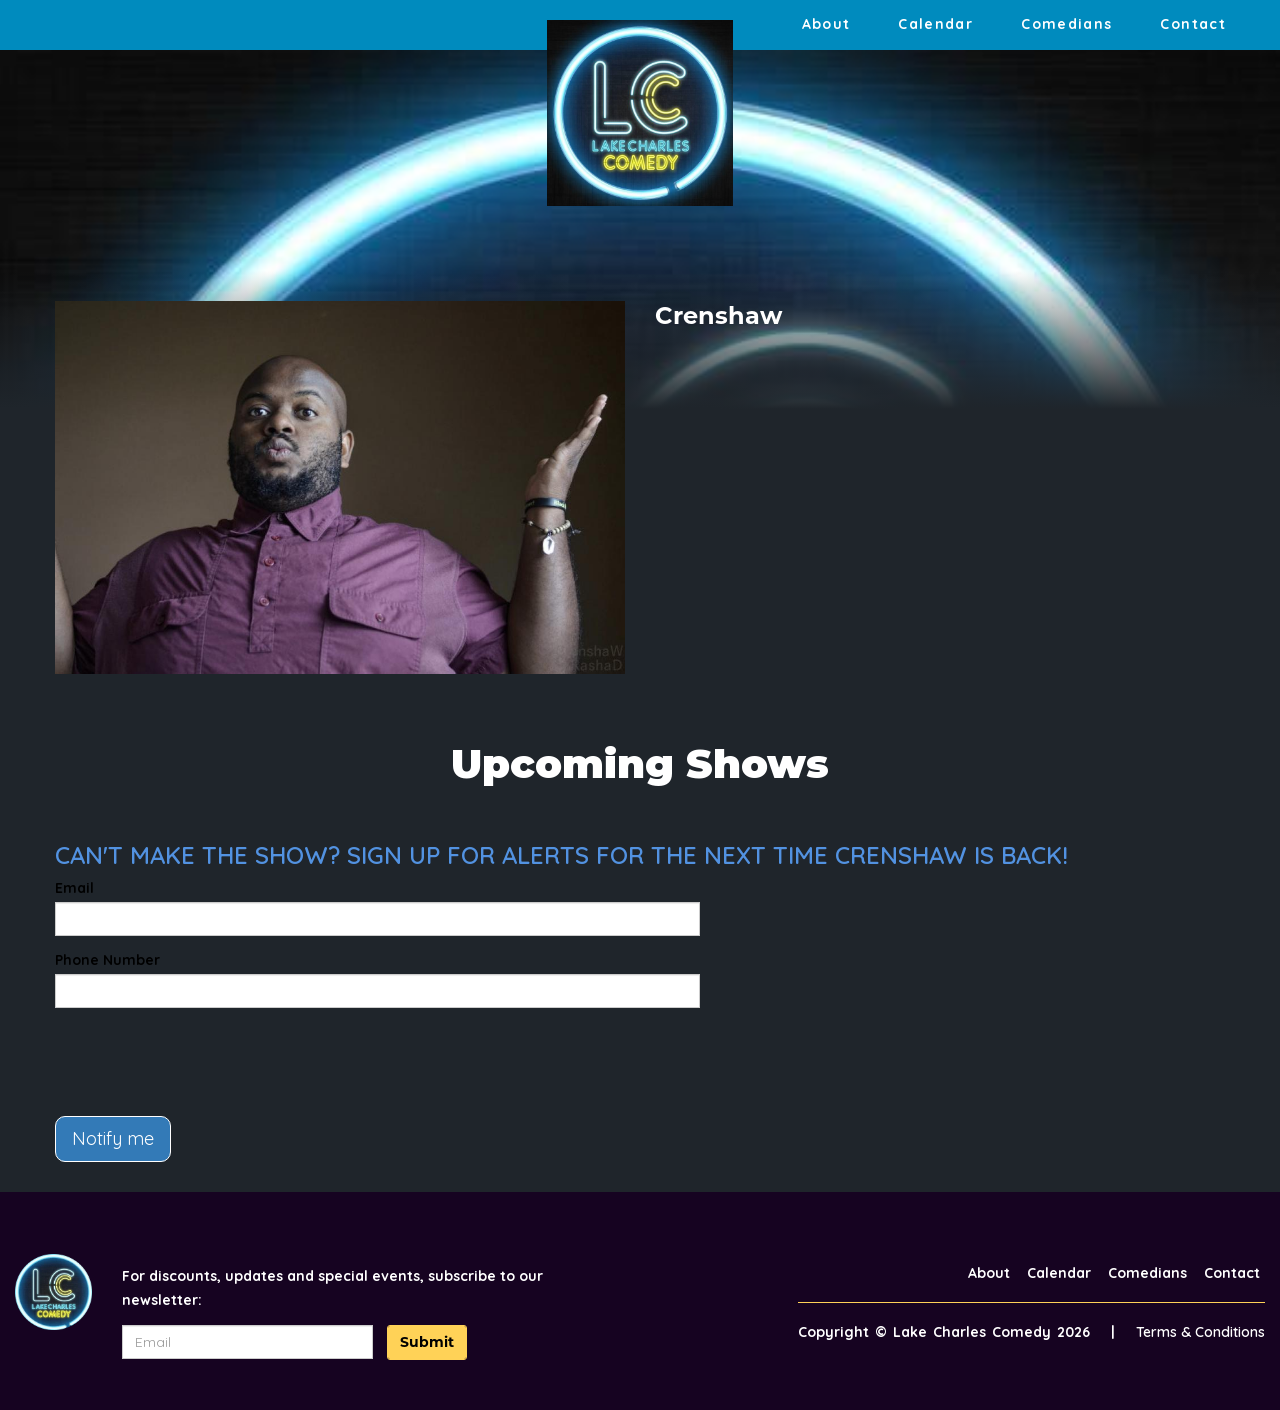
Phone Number (107, 960)
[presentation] (207, 1062)
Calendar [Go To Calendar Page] (935, 24)
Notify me (113, 1138)
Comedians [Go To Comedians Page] (1066, 24)
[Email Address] (248, 1342)
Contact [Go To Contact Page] (1193, 24)
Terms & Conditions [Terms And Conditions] (1200, 1332)
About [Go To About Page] (826, 24)
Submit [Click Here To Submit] (427, 1342)
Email (74, 888)
